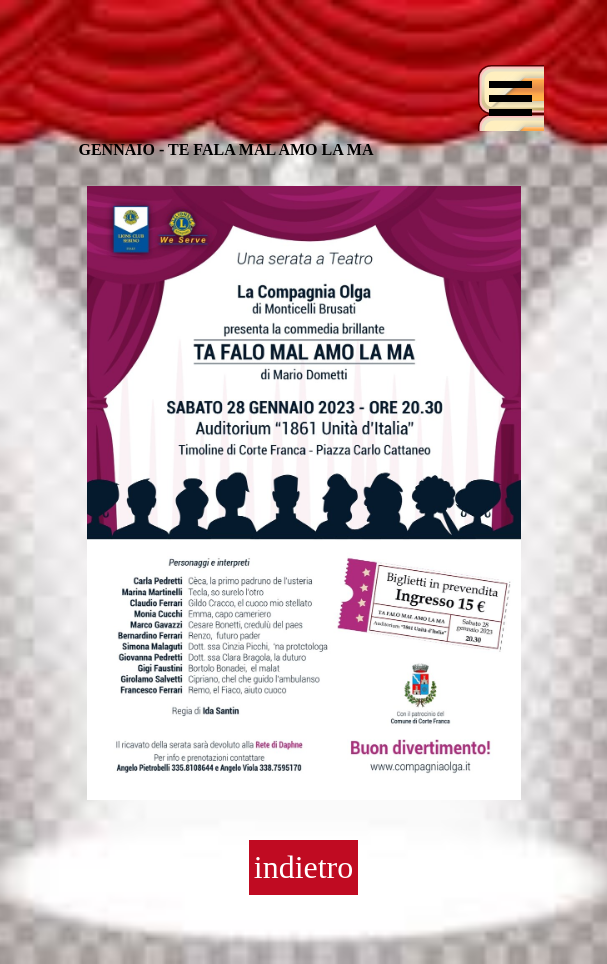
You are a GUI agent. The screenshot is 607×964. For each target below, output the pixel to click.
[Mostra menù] (511, 98)
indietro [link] (304, 867)
